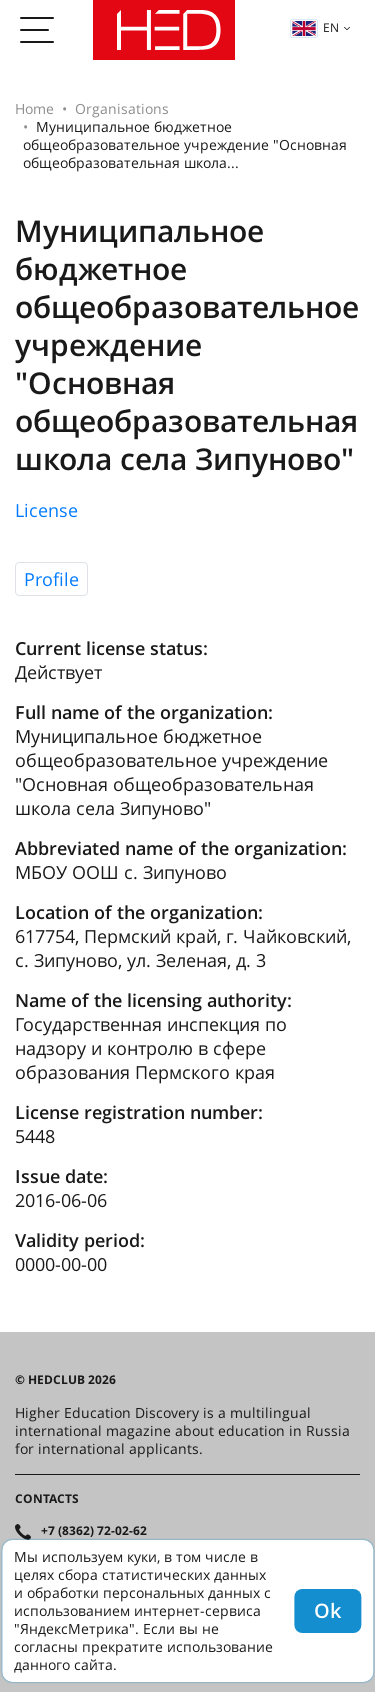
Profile (51, 579)
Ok (327, 1610)
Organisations (122, 108)
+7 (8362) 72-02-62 (94, 1531)
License (46, 510)
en (315, 27)
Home (34, 108)
